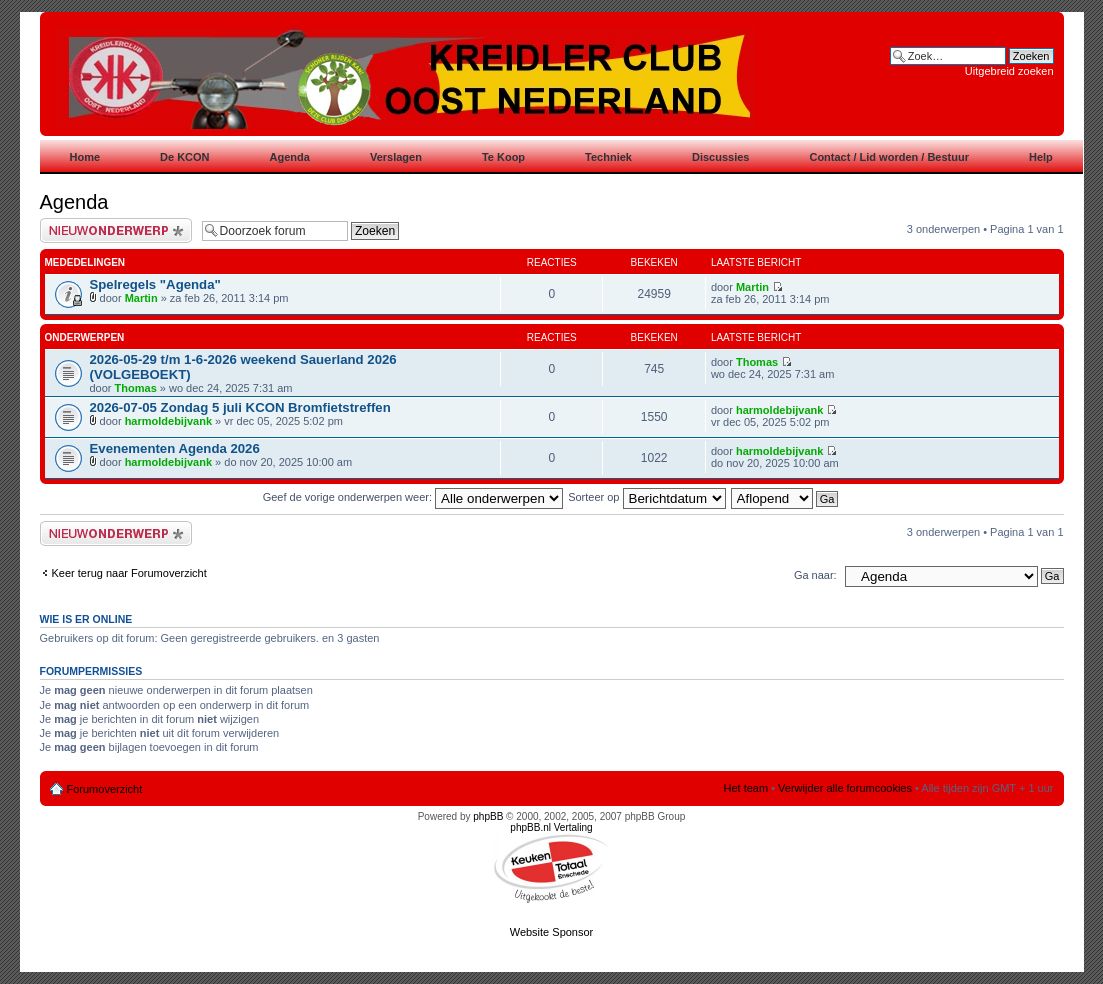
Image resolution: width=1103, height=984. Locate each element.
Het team (745, 788)
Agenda (74, 202)
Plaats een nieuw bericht (116, 230)
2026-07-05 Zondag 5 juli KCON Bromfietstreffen (240, 407)
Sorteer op (646, 497)
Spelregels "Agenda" (155, 284)
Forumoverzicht (105, 789)
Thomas (136, 388)
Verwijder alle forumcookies (845, 788)
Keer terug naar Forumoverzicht (129, 573)
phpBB (488, 816)
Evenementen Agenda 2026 (175, 448)
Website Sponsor (552, 932)
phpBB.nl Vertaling (551, 827)
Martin (141, 298)
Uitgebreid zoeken (1009, 71)
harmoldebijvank (168, 421)
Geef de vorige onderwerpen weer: (413, 497)
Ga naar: (815, 575)
